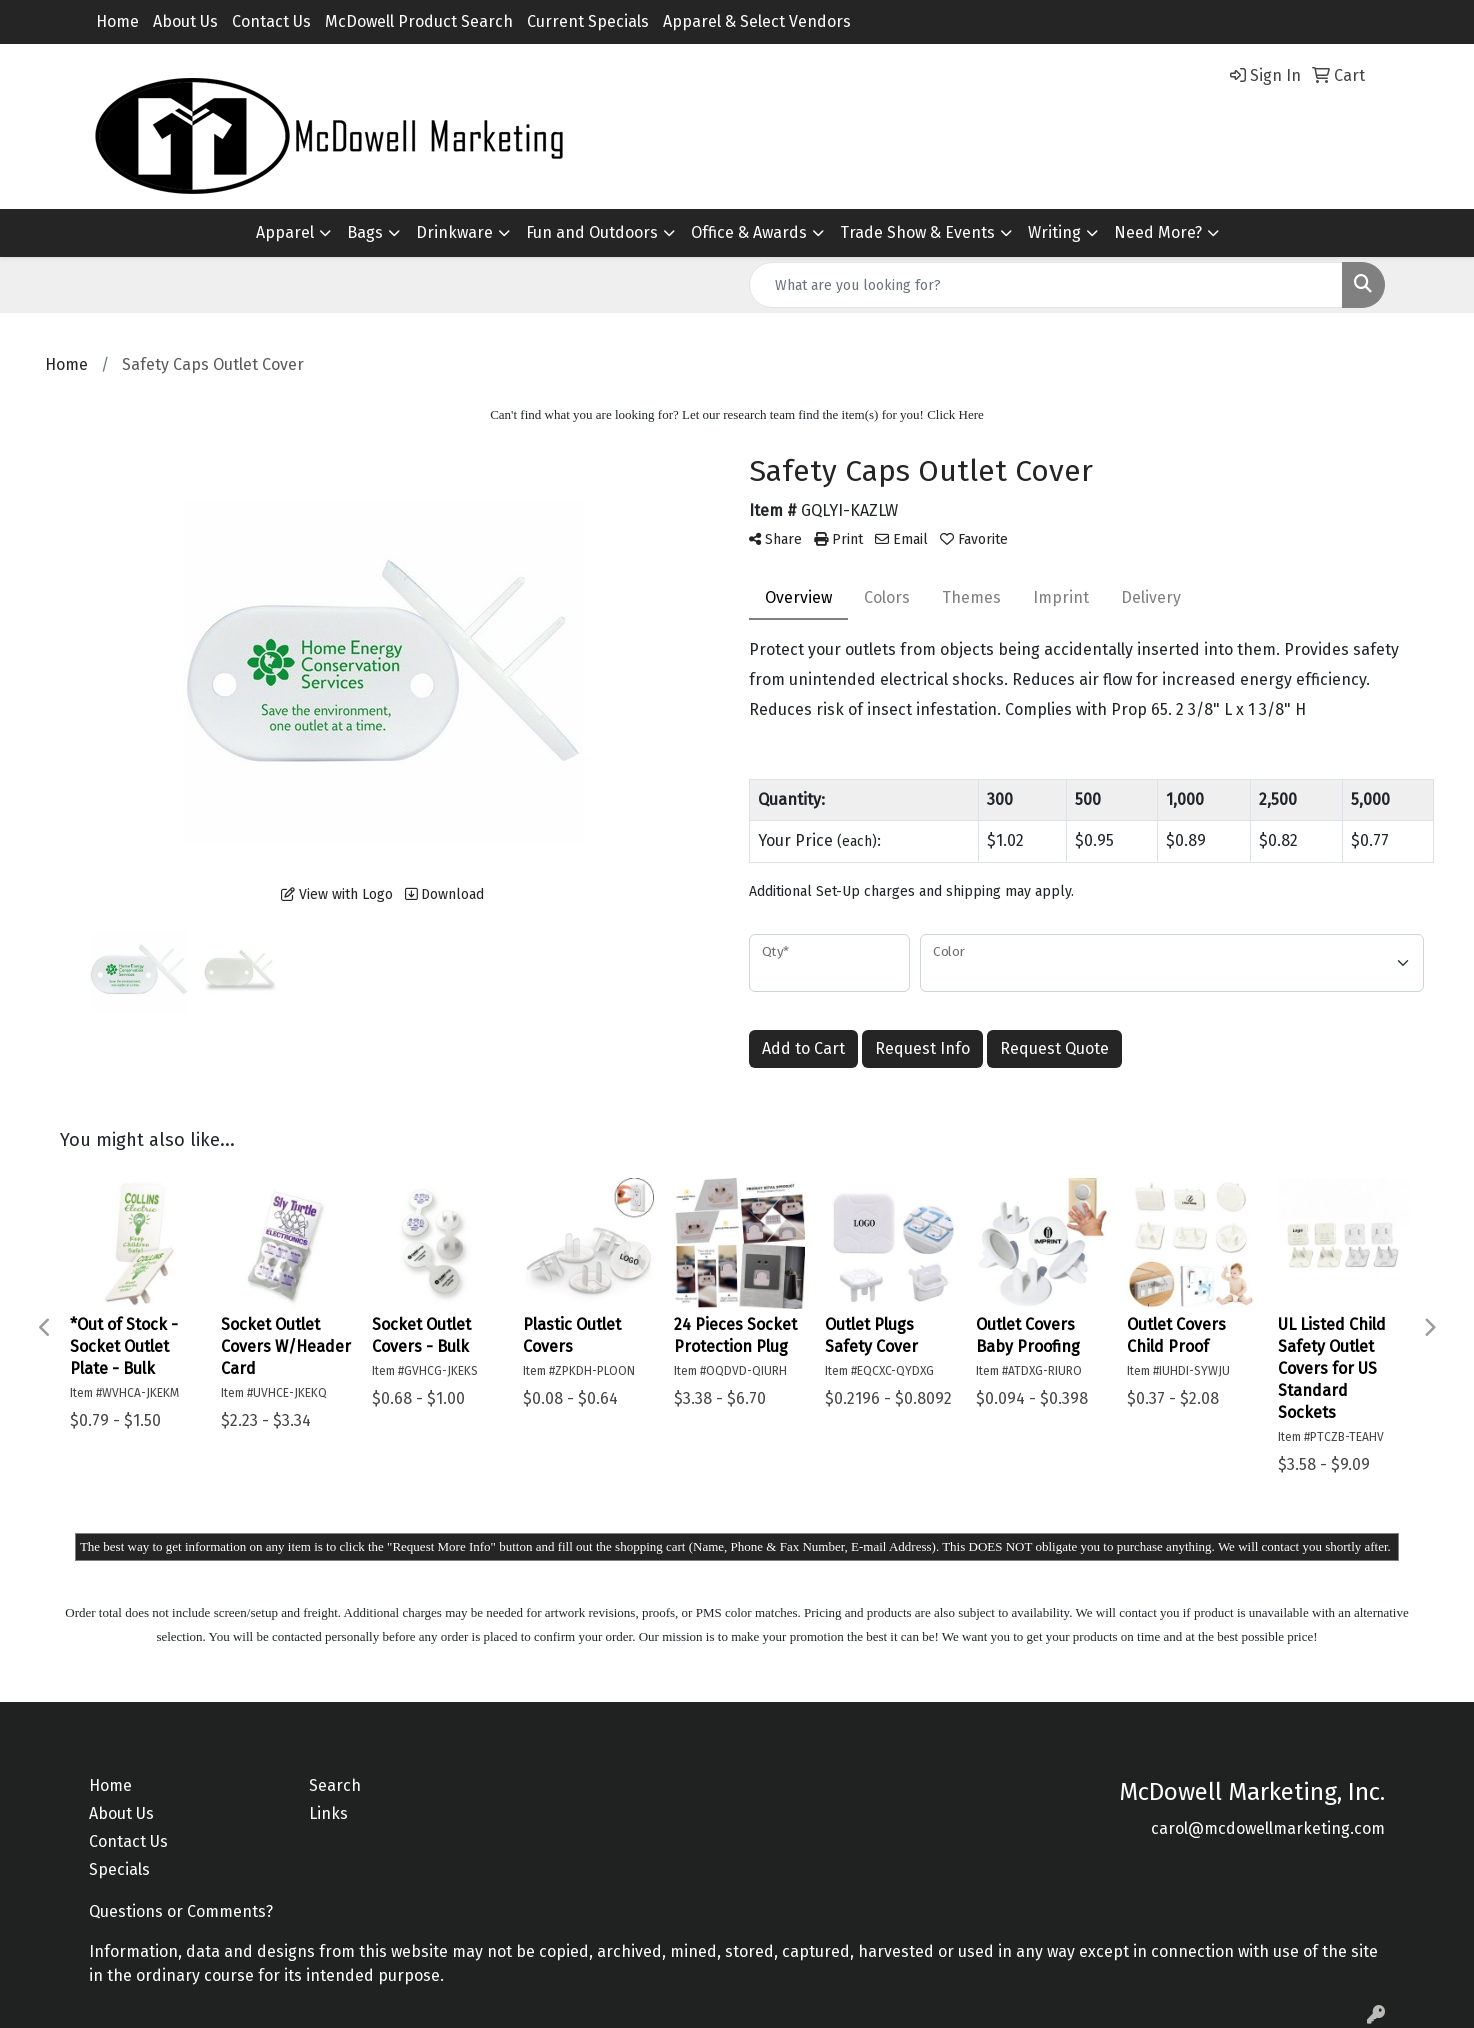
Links (328, 1813)
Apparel (285, 232)
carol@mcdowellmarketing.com (1268, 1828)
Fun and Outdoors (592, 232)
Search (335, 1785)
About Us (185, 21)
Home (117, 21)
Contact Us (271, 21)
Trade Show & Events (917, 232)
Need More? (1158, 232)
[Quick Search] (1046, 285)
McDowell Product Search (419, 21)
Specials (119, 1869)
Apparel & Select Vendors (757, 21)
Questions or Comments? (181, 1911)
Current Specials (588, 21)
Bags (365, 232)
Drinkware (454, 232)
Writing (1054, 232)
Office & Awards (749, 232)
